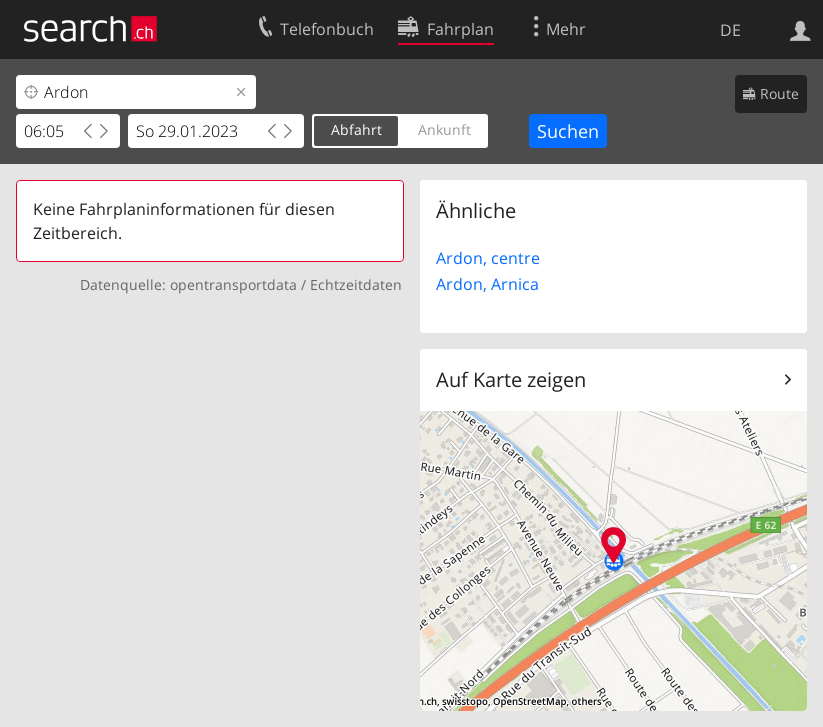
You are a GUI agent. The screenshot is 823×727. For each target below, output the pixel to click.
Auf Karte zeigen (511, 379)
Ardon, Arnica (487, 284)
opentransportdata (233, 284)
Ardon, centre (488, 258)
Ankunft (444, 129)
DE (730, 30)
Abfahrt (356, 129)
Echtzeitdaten (356, 284)
